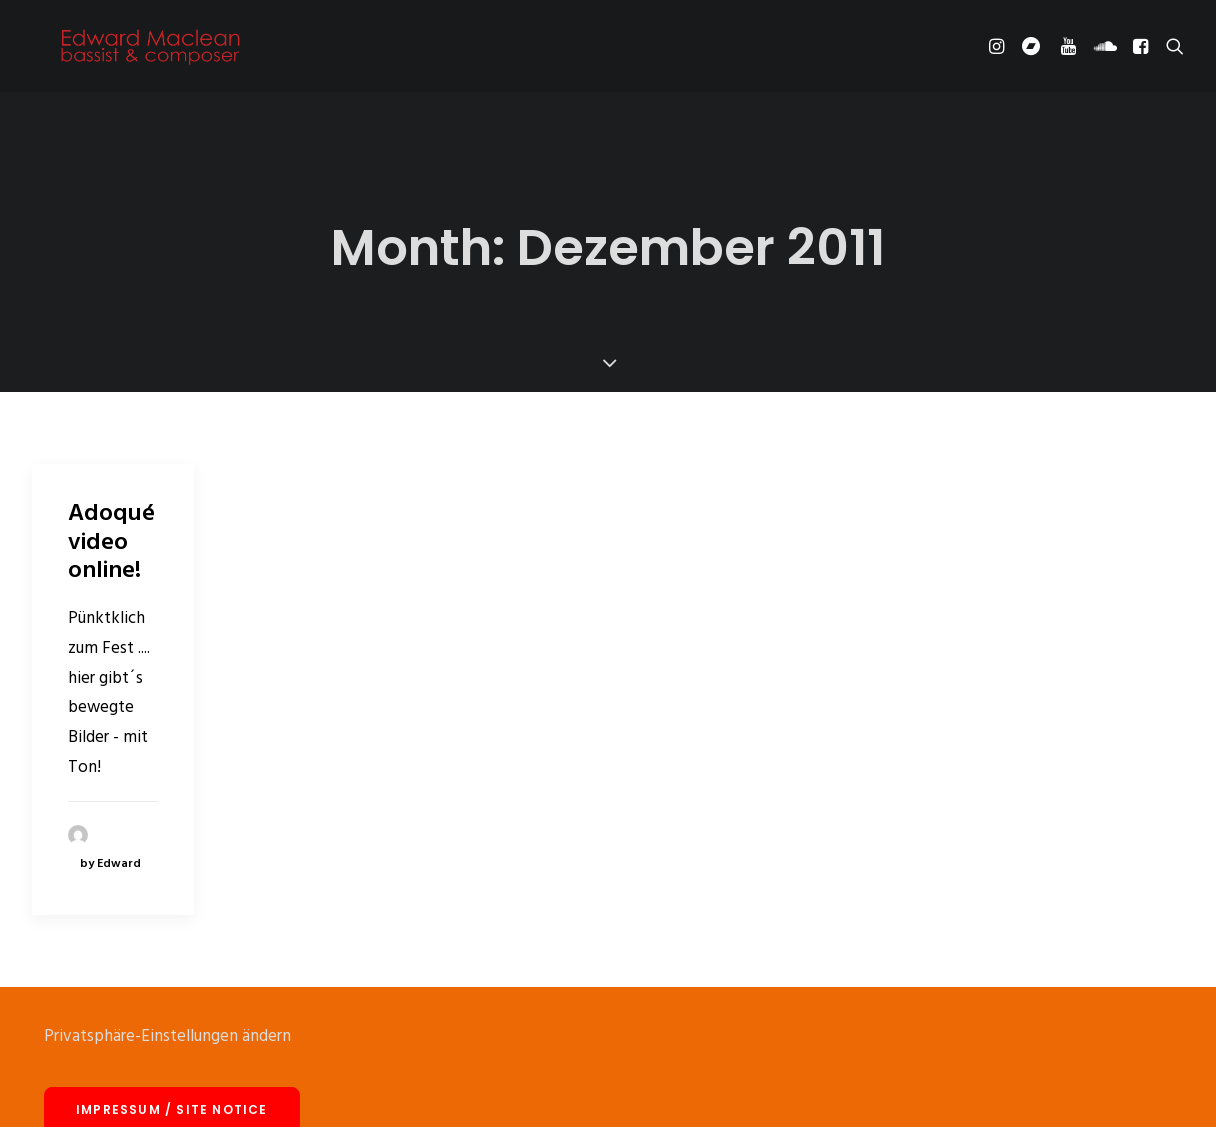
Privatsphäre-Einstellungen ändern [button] (167, 1009)
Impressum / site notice (172, 1082)
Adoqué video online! (111, 515)
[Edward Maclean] (150, 52)
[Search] (1170, 52)
